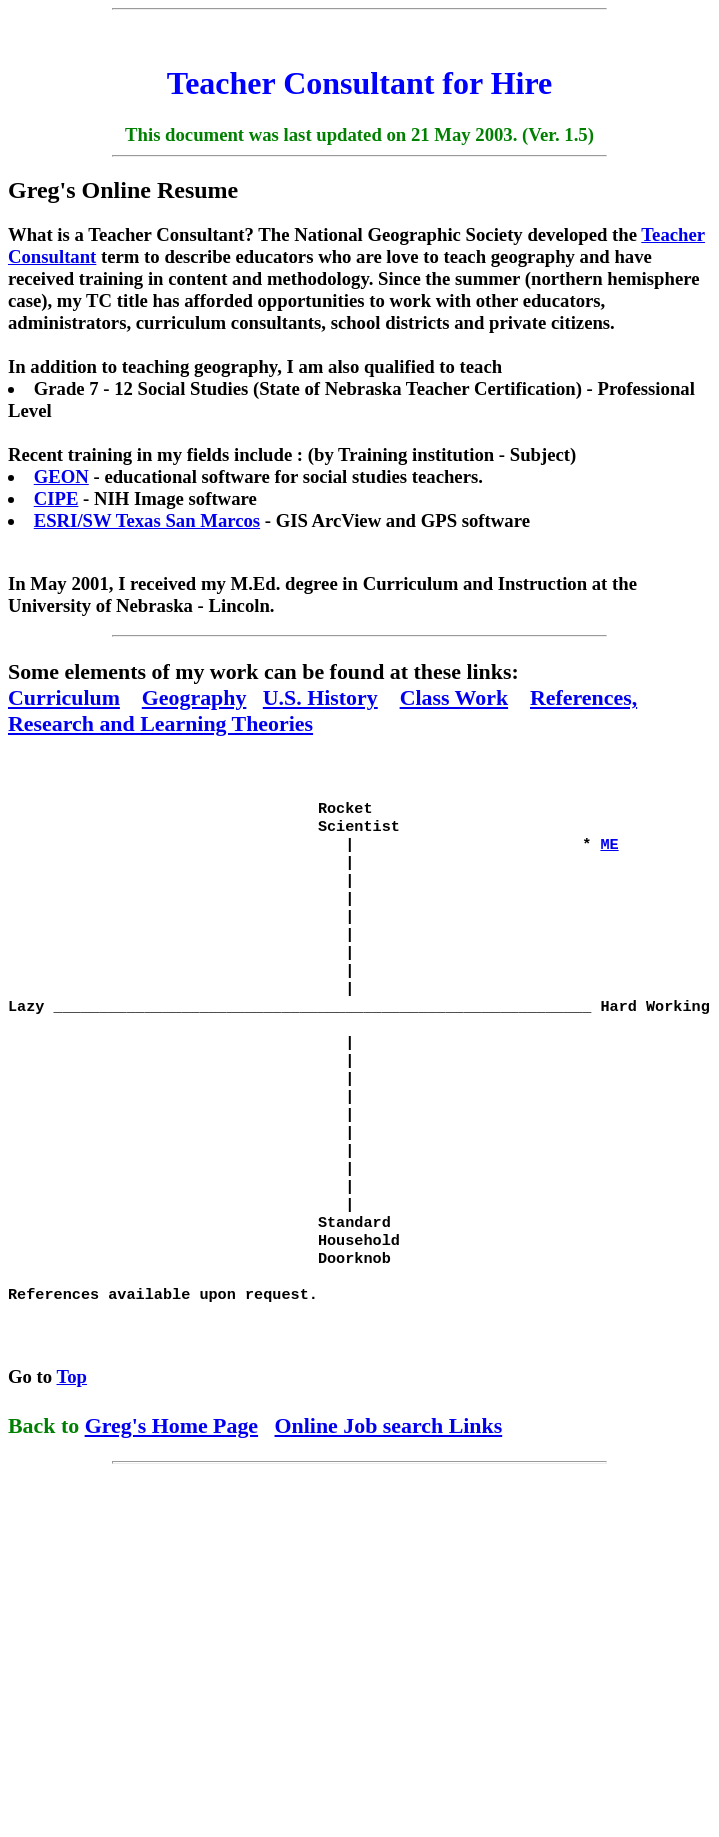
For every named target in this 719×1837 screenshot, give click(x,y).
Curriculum (64, 697)
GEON (61, 476)
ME (609, 850)
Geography (194, 697)
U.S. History (320, 697)
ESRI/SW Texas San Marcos (147, 520)
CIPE (56, 498)
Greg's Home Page (171, 1481)
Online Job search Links (389, 1481)
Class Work (454, 697)
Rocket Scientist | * (304, 830)
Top (72, 1432)
